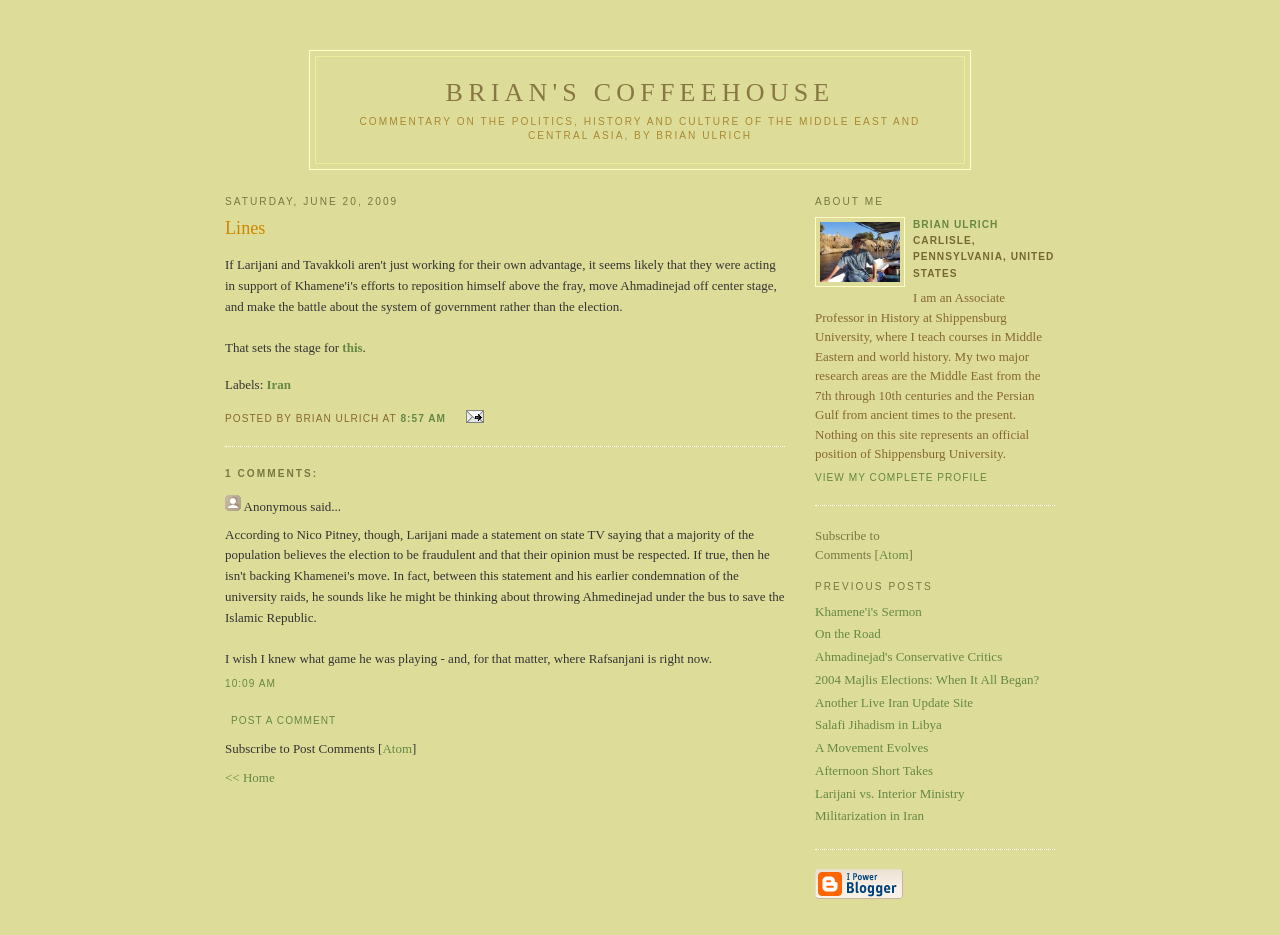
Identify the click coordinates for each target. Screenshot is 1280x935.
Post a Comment (283, 720)
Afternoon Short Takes (874, 770)
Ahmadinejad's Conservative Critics (908, 656)
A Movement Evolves (871, 747)
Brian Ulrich (955, 224)
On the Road (848, 633)
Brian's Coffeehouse (640, 92)
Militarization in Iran (869, 815)
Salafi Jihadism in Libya (878, 724)
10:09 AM (250, 683)
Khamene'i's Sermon (868, 611)
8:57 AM (424, 418)
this (352, 347)
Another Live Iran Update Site (894, 702)
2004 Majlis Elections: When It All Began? (927, 679)
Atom (397, 748)
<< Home (250, 777)
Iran (279, 384)
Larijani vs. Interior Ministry (889, 793)
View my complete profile (901, 477)
